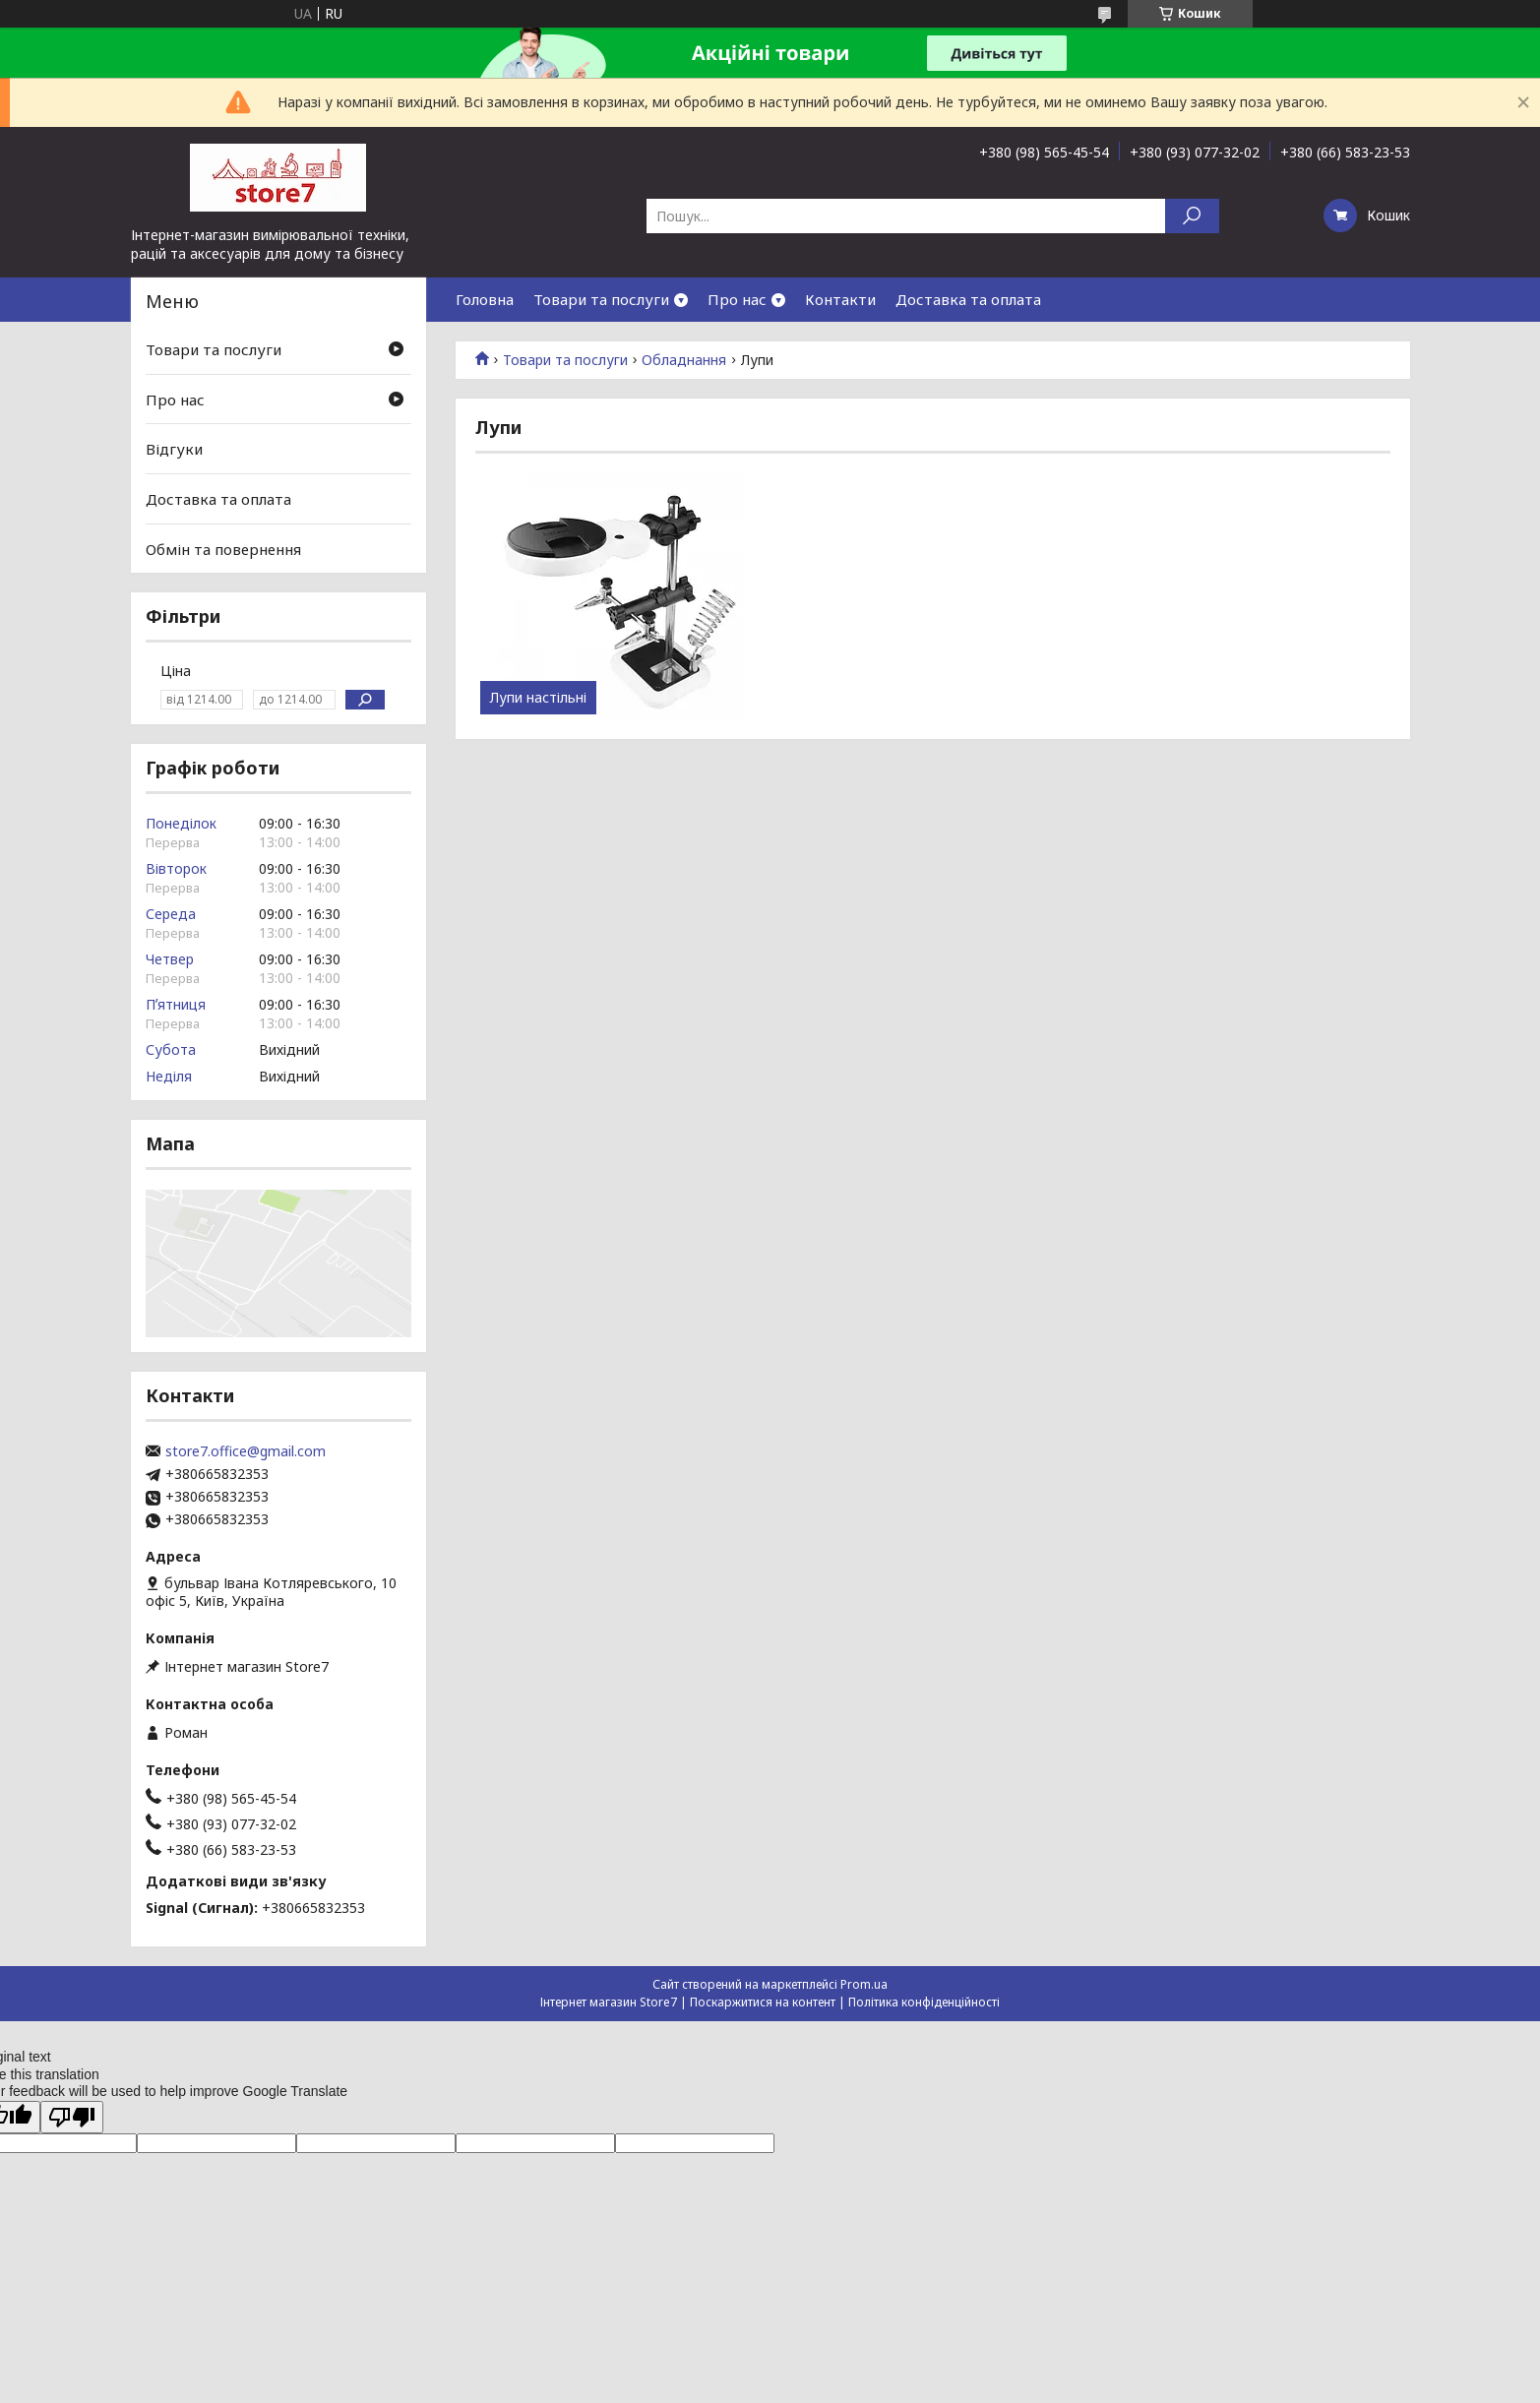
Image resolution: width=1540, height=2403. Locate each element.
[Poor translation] (71, 2117)
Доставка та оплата (968, 299)
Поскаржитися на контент (762, 2002)
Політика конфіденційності (924, 2002)
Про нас (737, 299)
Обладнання (684, 360)
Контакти (840, 299)
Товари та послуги (601, 299)
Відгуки (174, 449)
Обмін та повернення (223, 548)
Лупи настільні (538, 698)
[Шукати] (1192, 216)
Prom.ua (864, 1984)
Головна (485, 299)
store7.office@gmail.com (245, 1451)
